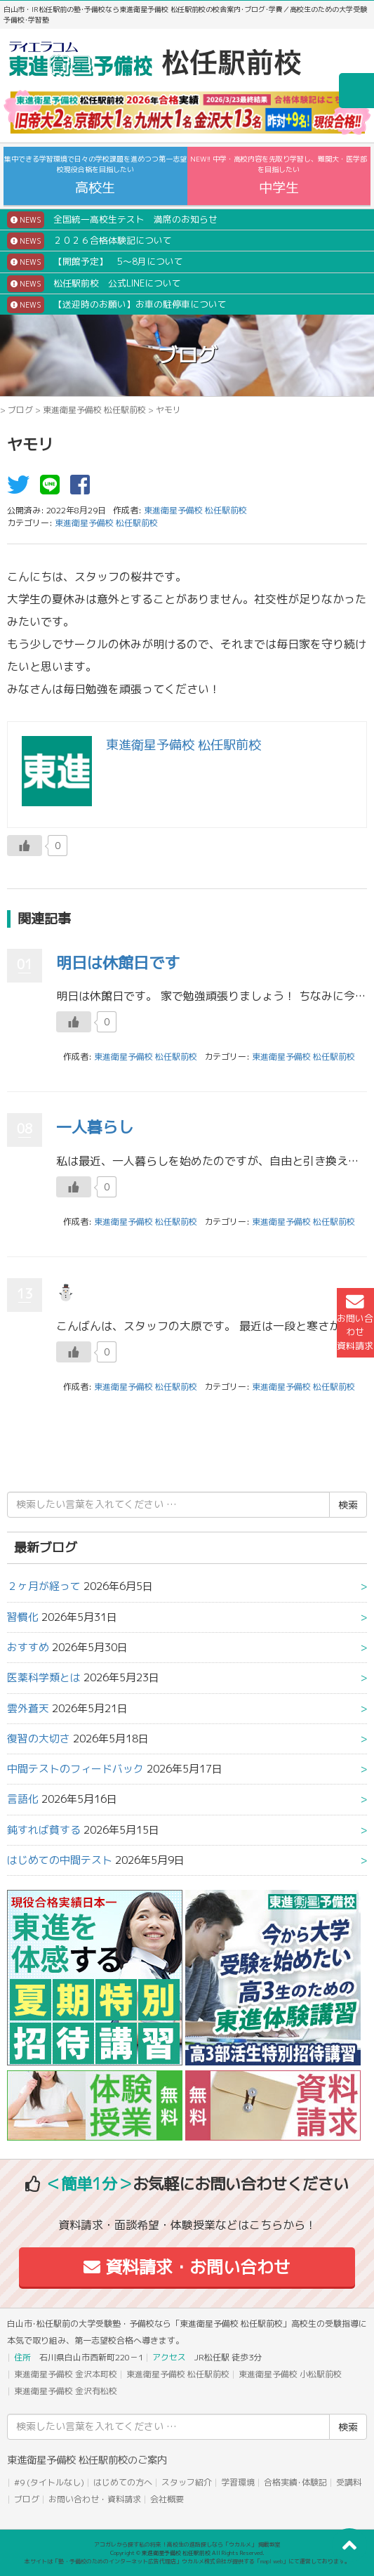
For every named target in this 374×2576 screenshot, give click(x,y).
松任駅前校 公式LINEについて (94, 283)
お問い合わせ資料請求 (355, 1322)
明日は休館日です (118, 962)
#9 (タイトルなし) (49, 2482)
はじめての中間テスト (59, 1860)
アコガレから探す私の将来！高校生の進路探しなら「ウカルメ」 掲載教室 (187, 2544)
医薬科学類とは (44, 1677)
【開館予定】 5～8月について (95, 262)
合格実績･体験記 (295, 2482)
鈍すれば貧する (44, 1829)
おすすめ (28, 1647)
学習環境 (238, 2482)
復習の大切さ (38, 1738)
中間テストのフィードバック (75, 1768)
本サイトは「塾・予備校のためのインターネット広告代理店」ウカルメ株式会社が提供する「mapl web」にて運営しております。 (187, 2561)
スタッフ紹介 (186, 2482)
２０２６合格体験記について (89, 240)
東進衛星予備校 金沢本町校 (65, 2374)
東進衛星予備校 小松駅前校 (290, 2374)
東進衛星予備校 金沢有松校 (65, 2391)
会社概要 (167, 2499)
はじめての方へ (122, 2482)
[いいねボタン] (24, 845)
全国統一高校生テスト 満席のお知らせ (112, 219)
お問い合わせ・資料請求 (94, 2499)
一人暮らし (94, 1127)
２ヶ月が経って (44, 1586)
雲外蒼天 (28, 1708)
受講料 (348, 2482)
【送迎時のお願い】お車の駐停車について (117, 304)
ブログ (20, 410)
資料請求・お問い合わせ (187, 2267)
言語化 (23, 1799)
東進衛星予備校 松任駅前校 (94, 410)
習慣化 (23, 1617)
